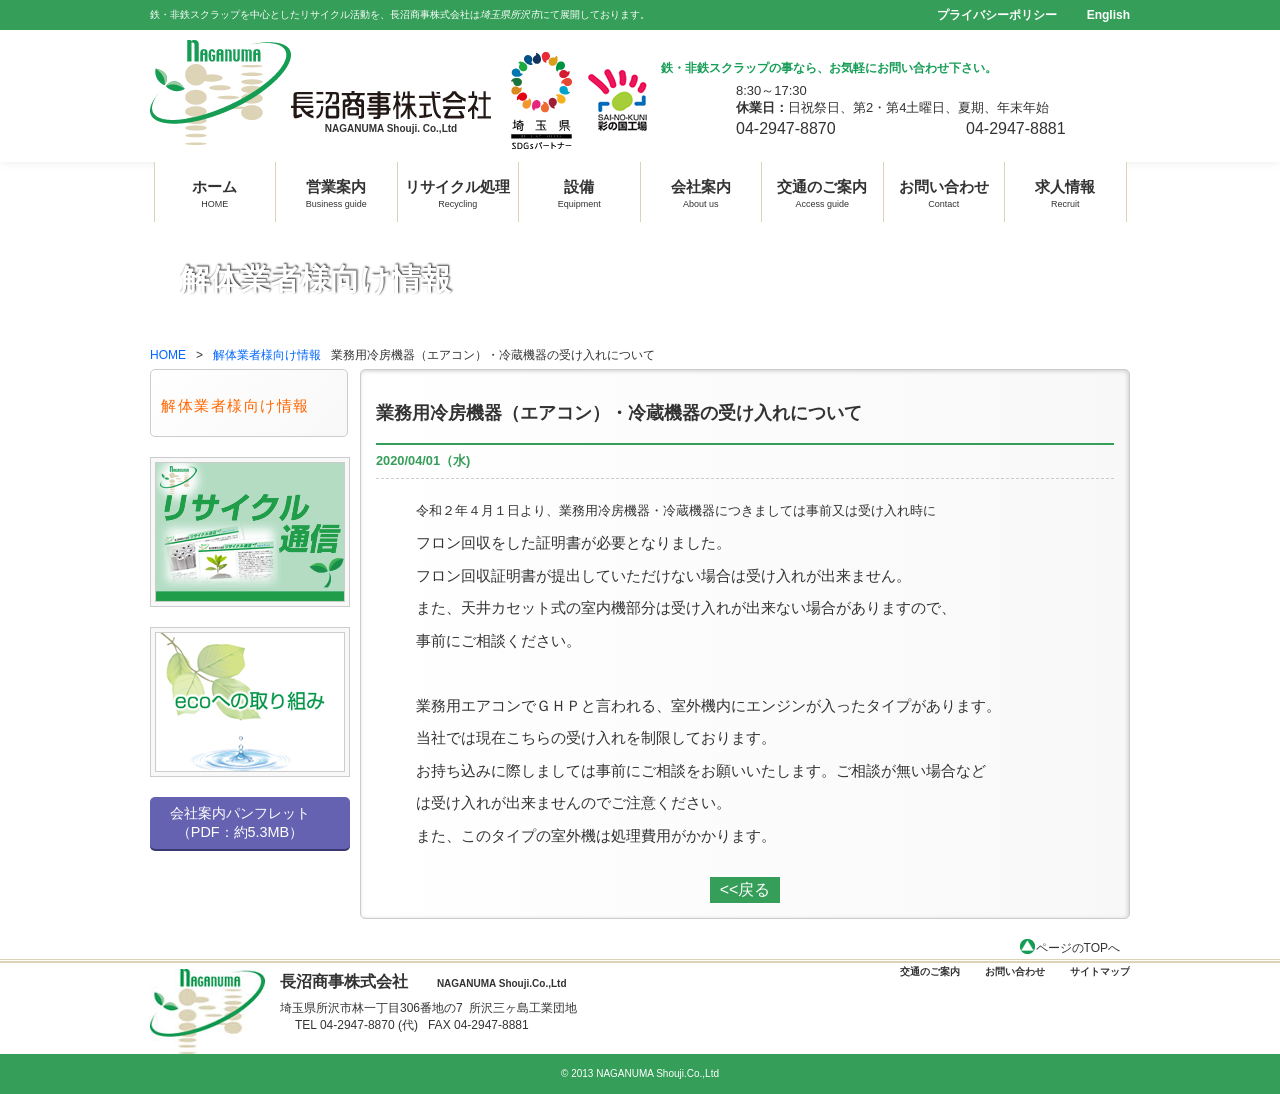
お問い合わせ (944, 191)
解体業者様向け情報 (267, 355)
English (1108, 15)
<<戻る (745, 889)
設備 (579, 191)
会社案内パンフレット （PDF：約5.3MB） (240, 822)
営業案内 (336, 191)
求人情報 (1065, 191)
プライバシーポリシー (997, 15)
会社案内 (701, 191)
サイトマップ (1100, 971)
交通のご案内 (822, 191)
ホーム (214, 191)
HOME (168, 355)
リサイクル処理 (457, 191)
